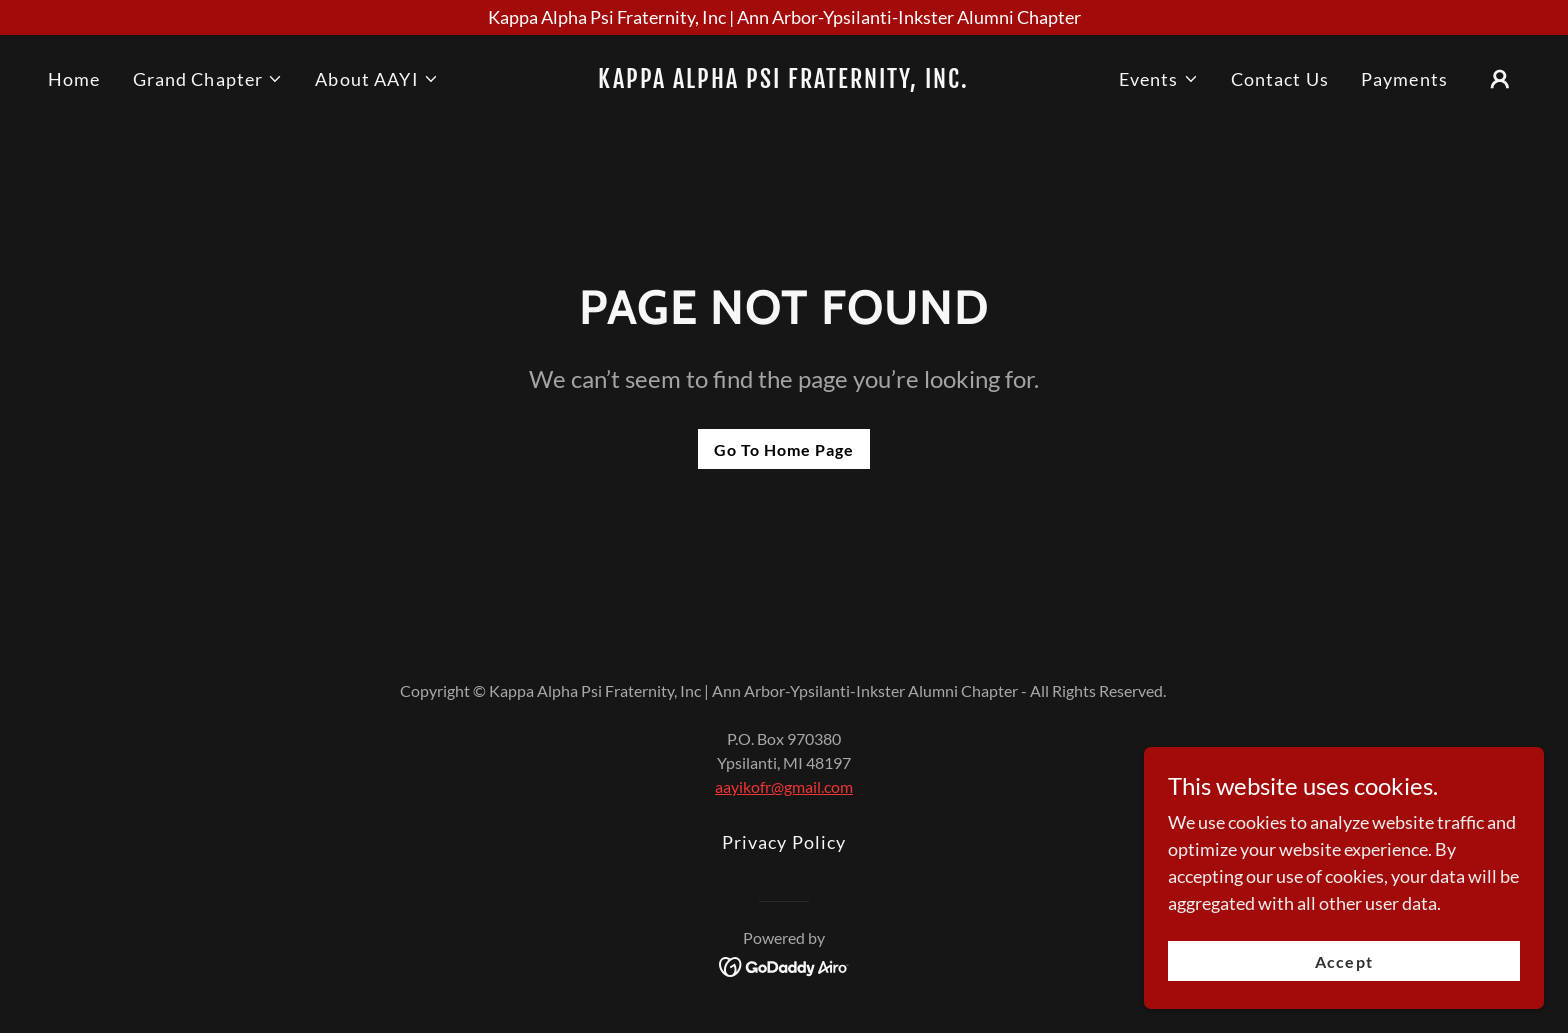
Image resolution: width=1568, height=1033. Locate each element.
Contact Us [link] (1280, 79)
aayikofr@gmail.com (784, 786)
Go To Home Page (784, 449)
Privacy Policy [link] (784, 842)
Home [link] (74, 79)
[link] (784, 81)
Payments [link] (1404, 79)
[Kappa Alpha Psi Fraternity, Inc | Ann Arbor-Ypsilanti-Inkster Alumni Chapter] (784, 17)
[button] (208, 79)
